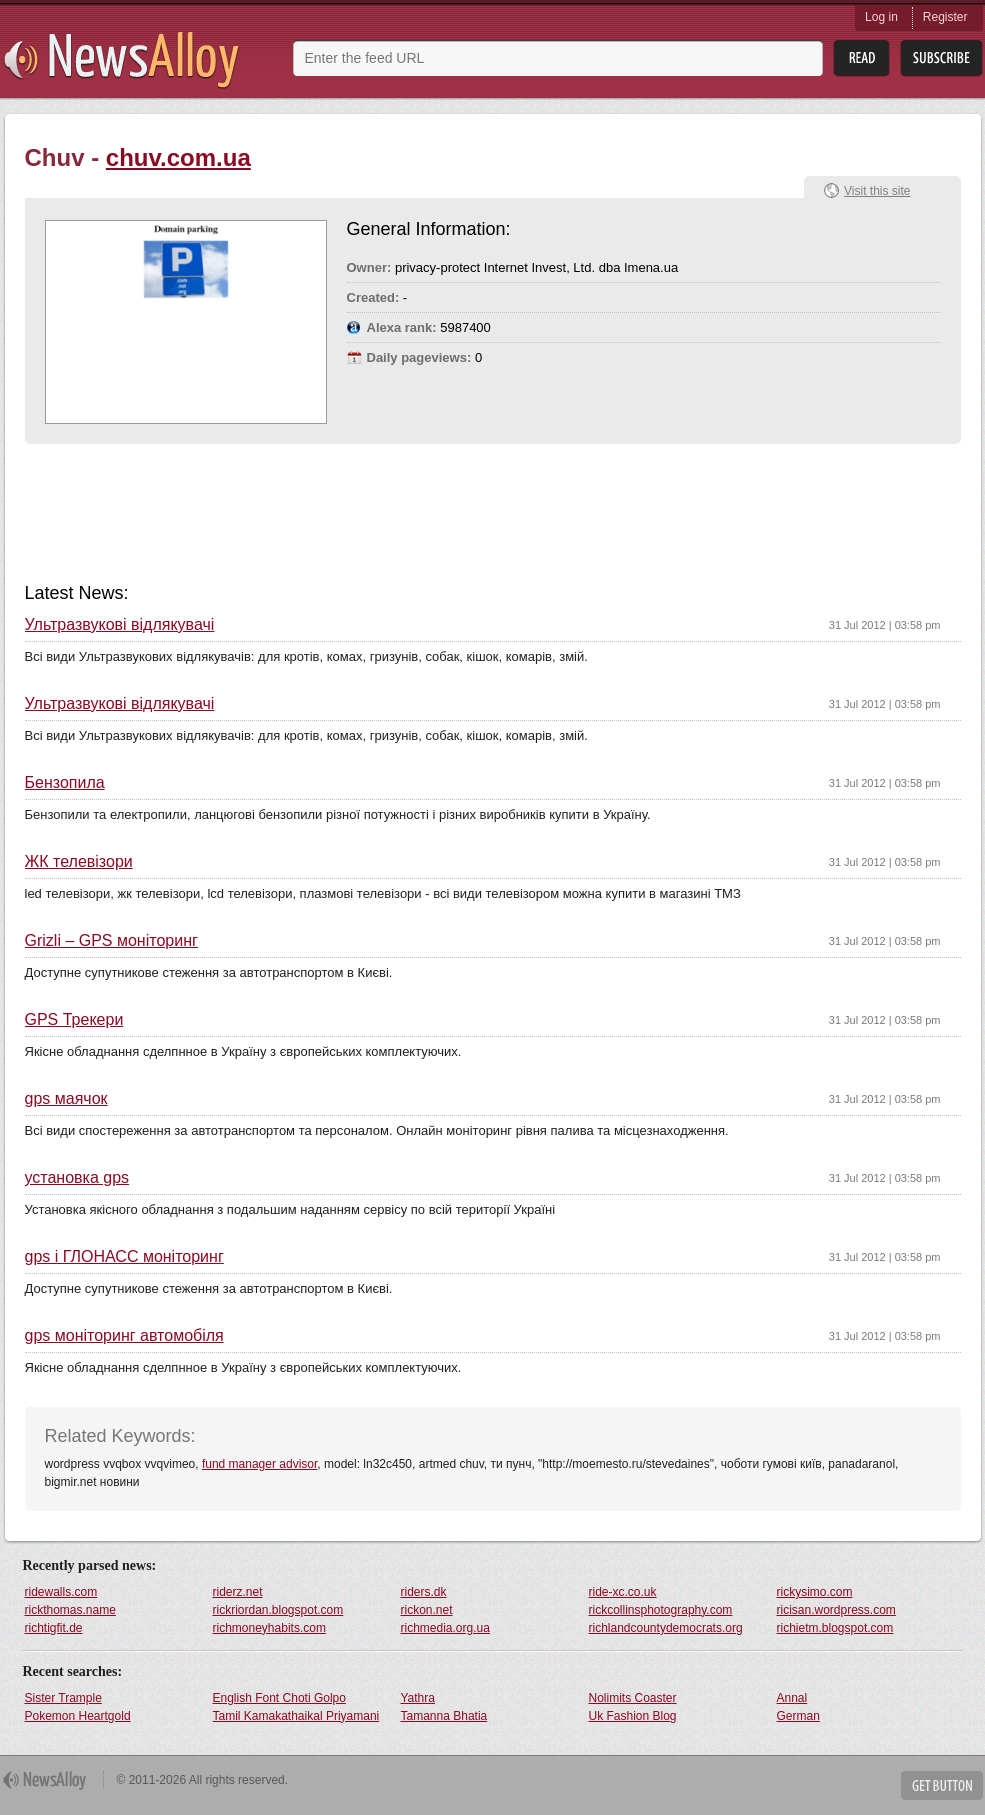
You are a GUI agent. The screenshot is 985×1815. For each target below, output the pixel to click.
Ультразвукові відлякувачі (120, 625)
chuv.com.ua (178, 157)
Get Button (942, 1785)
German (798, 1716)
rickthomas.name (70, 1610)
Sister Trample (63, 1698)
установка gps (77, 1178)
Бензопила (65, 783)
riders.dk (424, 1592)
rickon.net (427, 1610)
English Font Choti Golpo (279, 1698)
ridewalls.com (61, 1592)
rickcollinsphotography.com (661, 1610)
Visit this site (877, 191)
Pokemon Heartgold (78, 1716)
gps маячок (66, 1099)
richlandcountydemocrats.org (666, 1628)
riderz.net (238, 1592)
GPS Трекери (74, 1020)
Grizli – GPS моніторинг (111, 941)
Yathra (418, 1698)
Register (945, 17)
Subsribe (941, 58)
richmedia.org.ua (445, 1628)
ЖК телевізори (79, 862)
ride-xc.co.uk (623, 1592)
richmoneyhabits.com (269, 1628)
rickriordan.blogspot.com (278, 1610)
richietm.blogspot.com (835, 1628)
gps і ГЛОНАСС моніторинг (124, 1257)
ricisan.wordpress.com (836, 1610)
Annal (792, 1698)
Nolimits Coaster (633, 1698)
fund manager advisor (259, 1464)
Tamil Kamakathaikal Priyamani (296, 1716)
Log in (881, 17)
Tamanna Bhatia (444, 1716)
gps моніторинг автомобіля (124, 1336)
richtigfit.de (54, 1628)
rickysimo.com (815, 1592)
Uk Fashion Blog (633, 1716)
